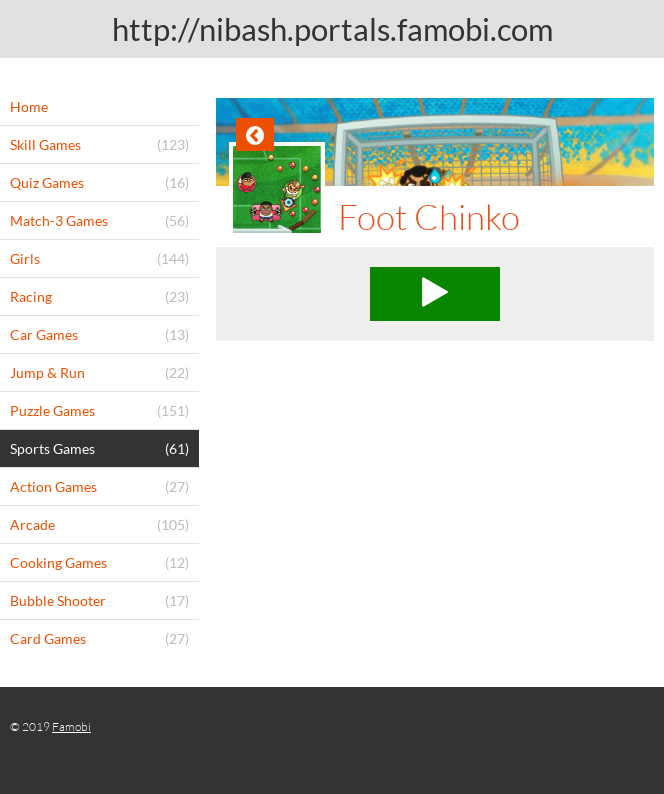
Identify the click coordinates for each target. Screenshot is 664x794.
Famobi (71, 726)
